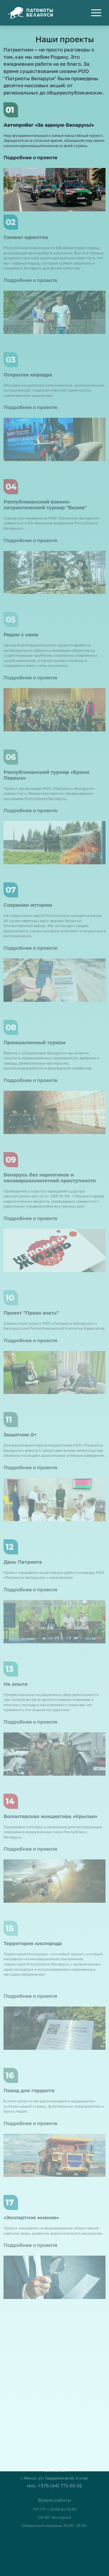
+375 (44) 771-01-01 (60, 2476)
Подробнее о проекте (30, 155)
